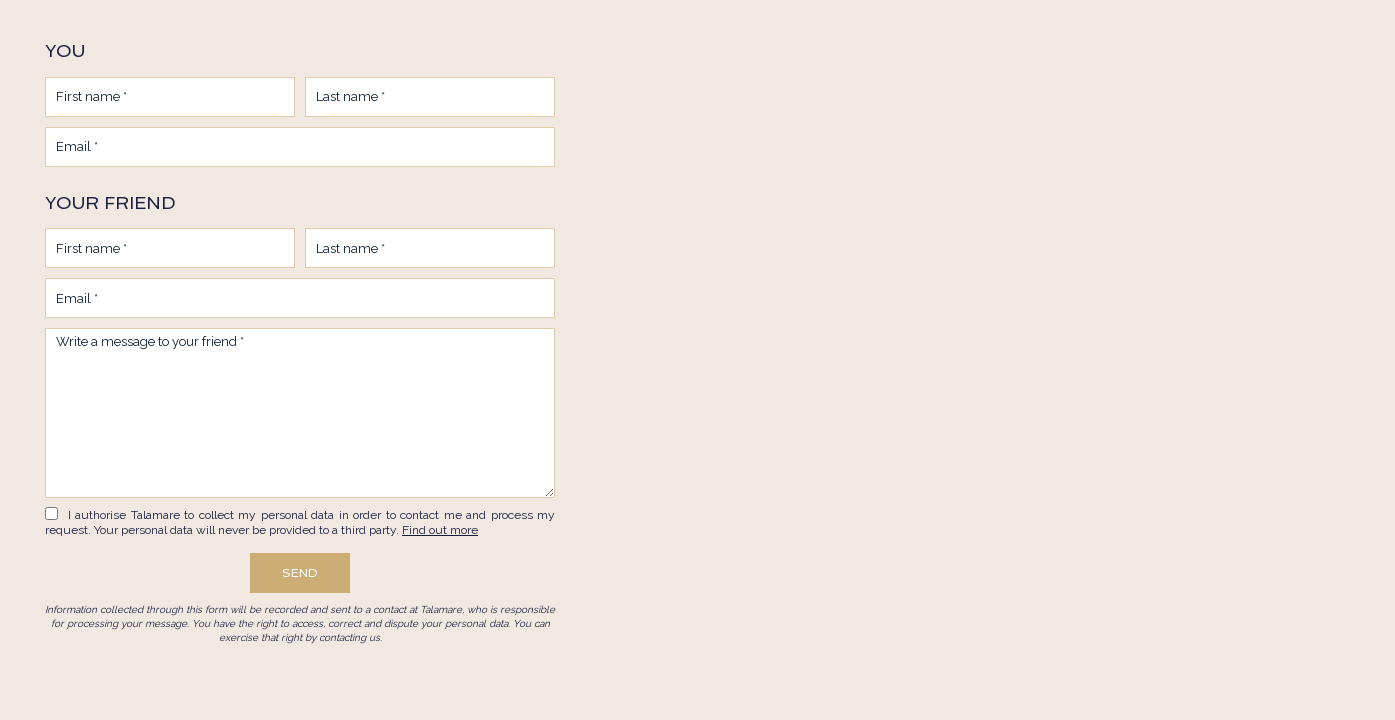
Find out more (440, 530)
